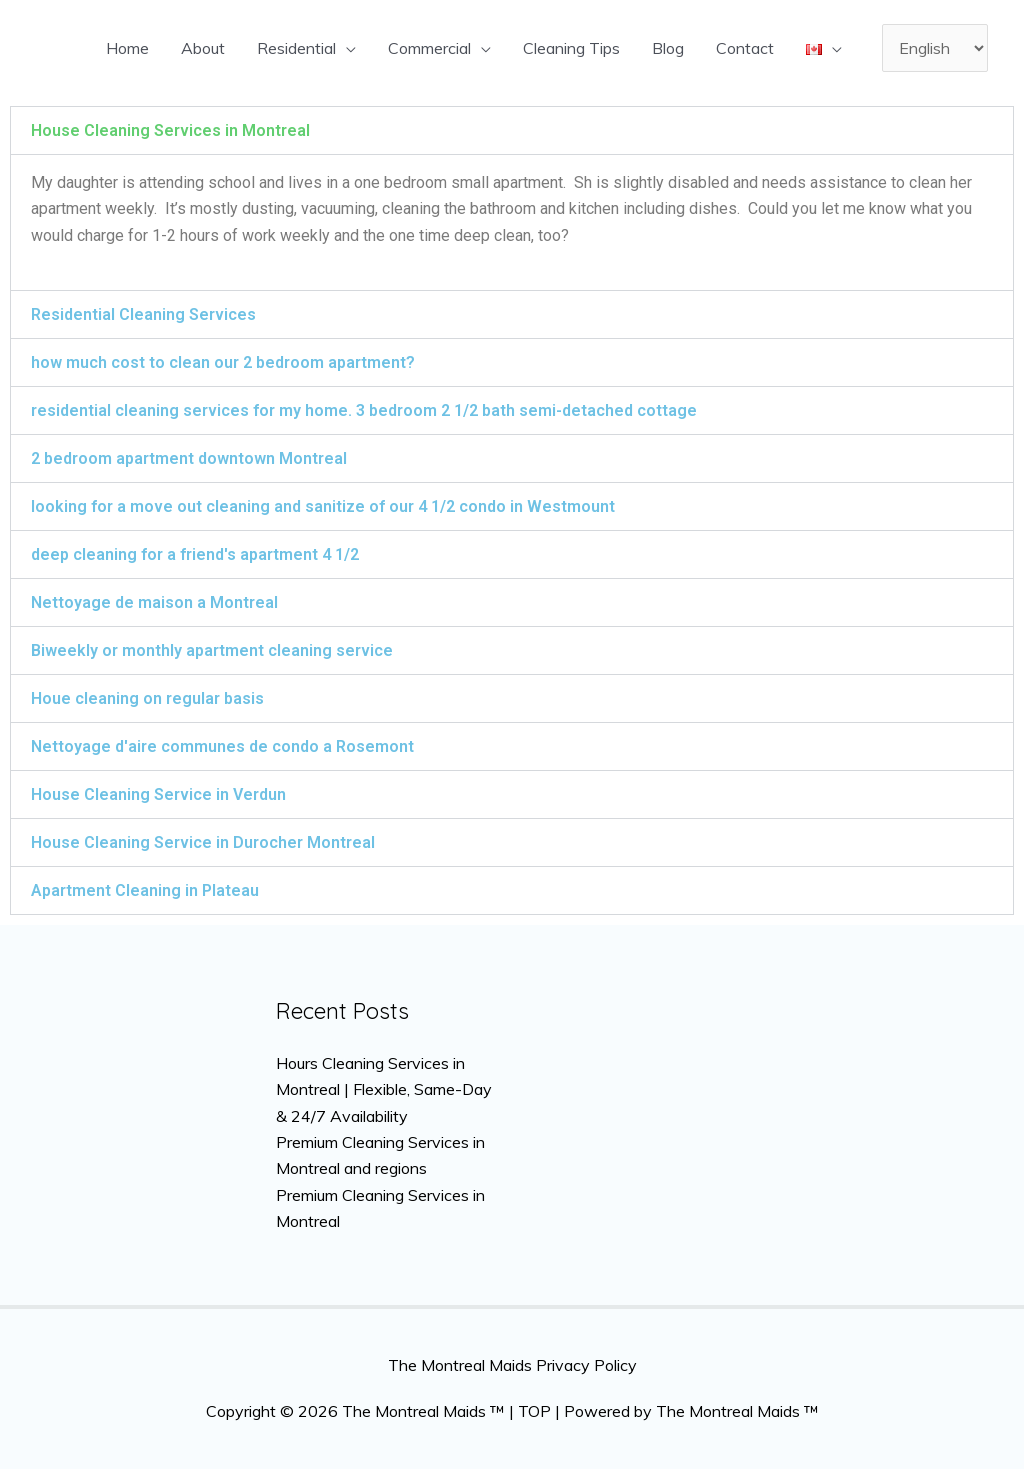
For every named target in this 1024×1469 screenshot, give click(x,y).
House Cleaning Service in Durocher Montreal (203, 842)
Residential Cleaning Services (143, 314)
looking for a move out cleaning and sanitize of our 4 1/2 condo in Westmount (323, 506)
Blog (668, 48)
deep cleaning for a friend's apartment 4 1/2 (195, 554)
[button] (512, 130)
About (203, 48)
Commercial (429, 48)
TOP (534, 1411)
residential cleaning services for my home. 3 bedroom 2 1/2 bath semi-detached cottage (364, 410)
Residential (296, 48)
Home (127, 48)
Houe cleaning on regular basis (147, 698)
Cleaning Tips (571, 48)
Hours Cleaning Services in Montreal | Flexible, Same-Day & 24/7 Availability (384, 1089)
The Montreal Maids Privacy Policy (512, 1365)
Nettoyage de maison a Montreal (154, 602)
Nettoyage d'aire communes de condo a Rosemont (222, 746)
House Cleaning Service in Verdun (158, 794)
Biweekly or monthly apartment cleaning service (212, 650)
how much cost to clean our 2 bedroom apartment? (223, 362)
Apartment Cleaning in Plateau (145, 890)
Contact (745, 48)
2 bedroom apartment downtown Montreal (189, 458)
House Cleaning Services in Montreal (170, 130)
